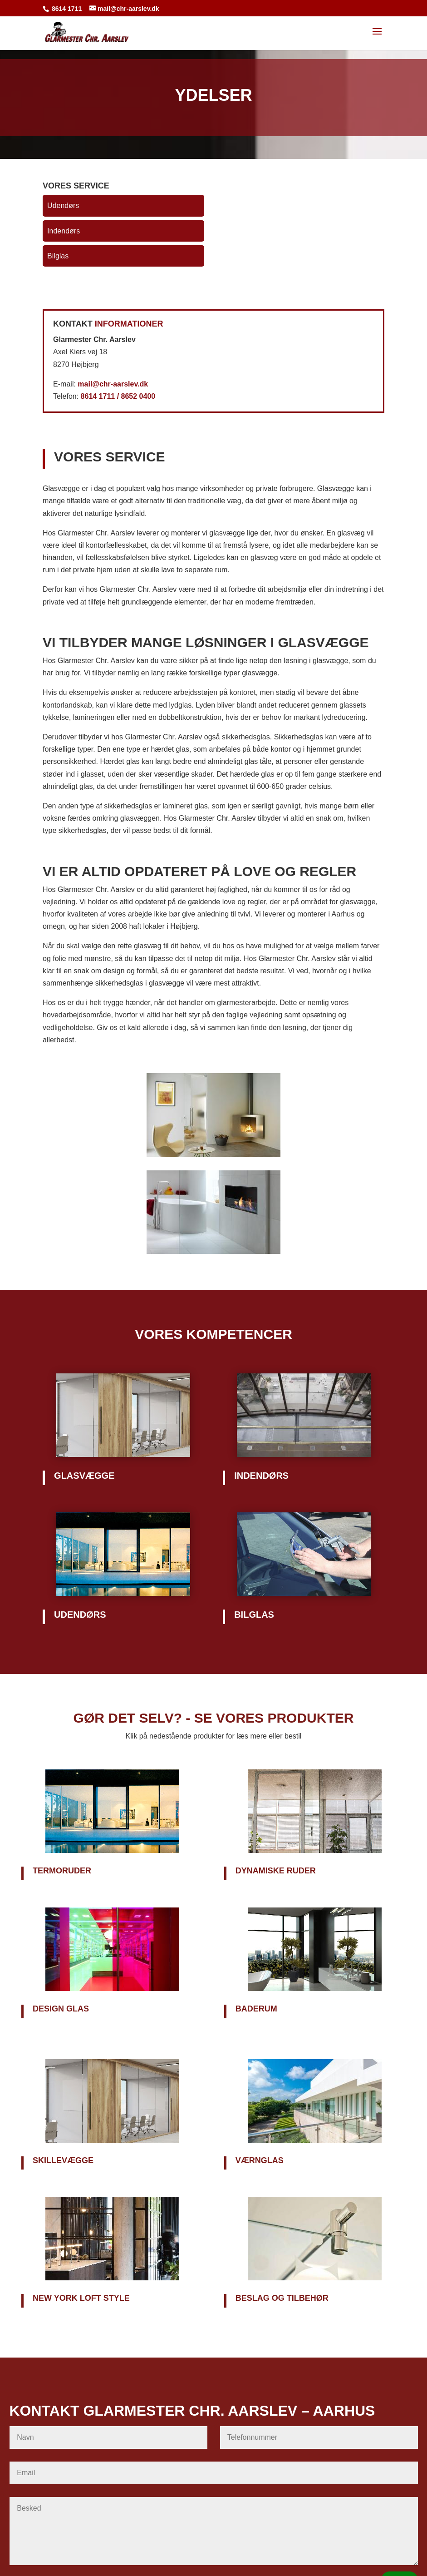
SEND (399, 2498)
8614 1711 (67, 8)
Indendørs (63, 231)
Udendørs (63, 205)
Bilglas (58, 256)
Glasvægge (84, 1476)
